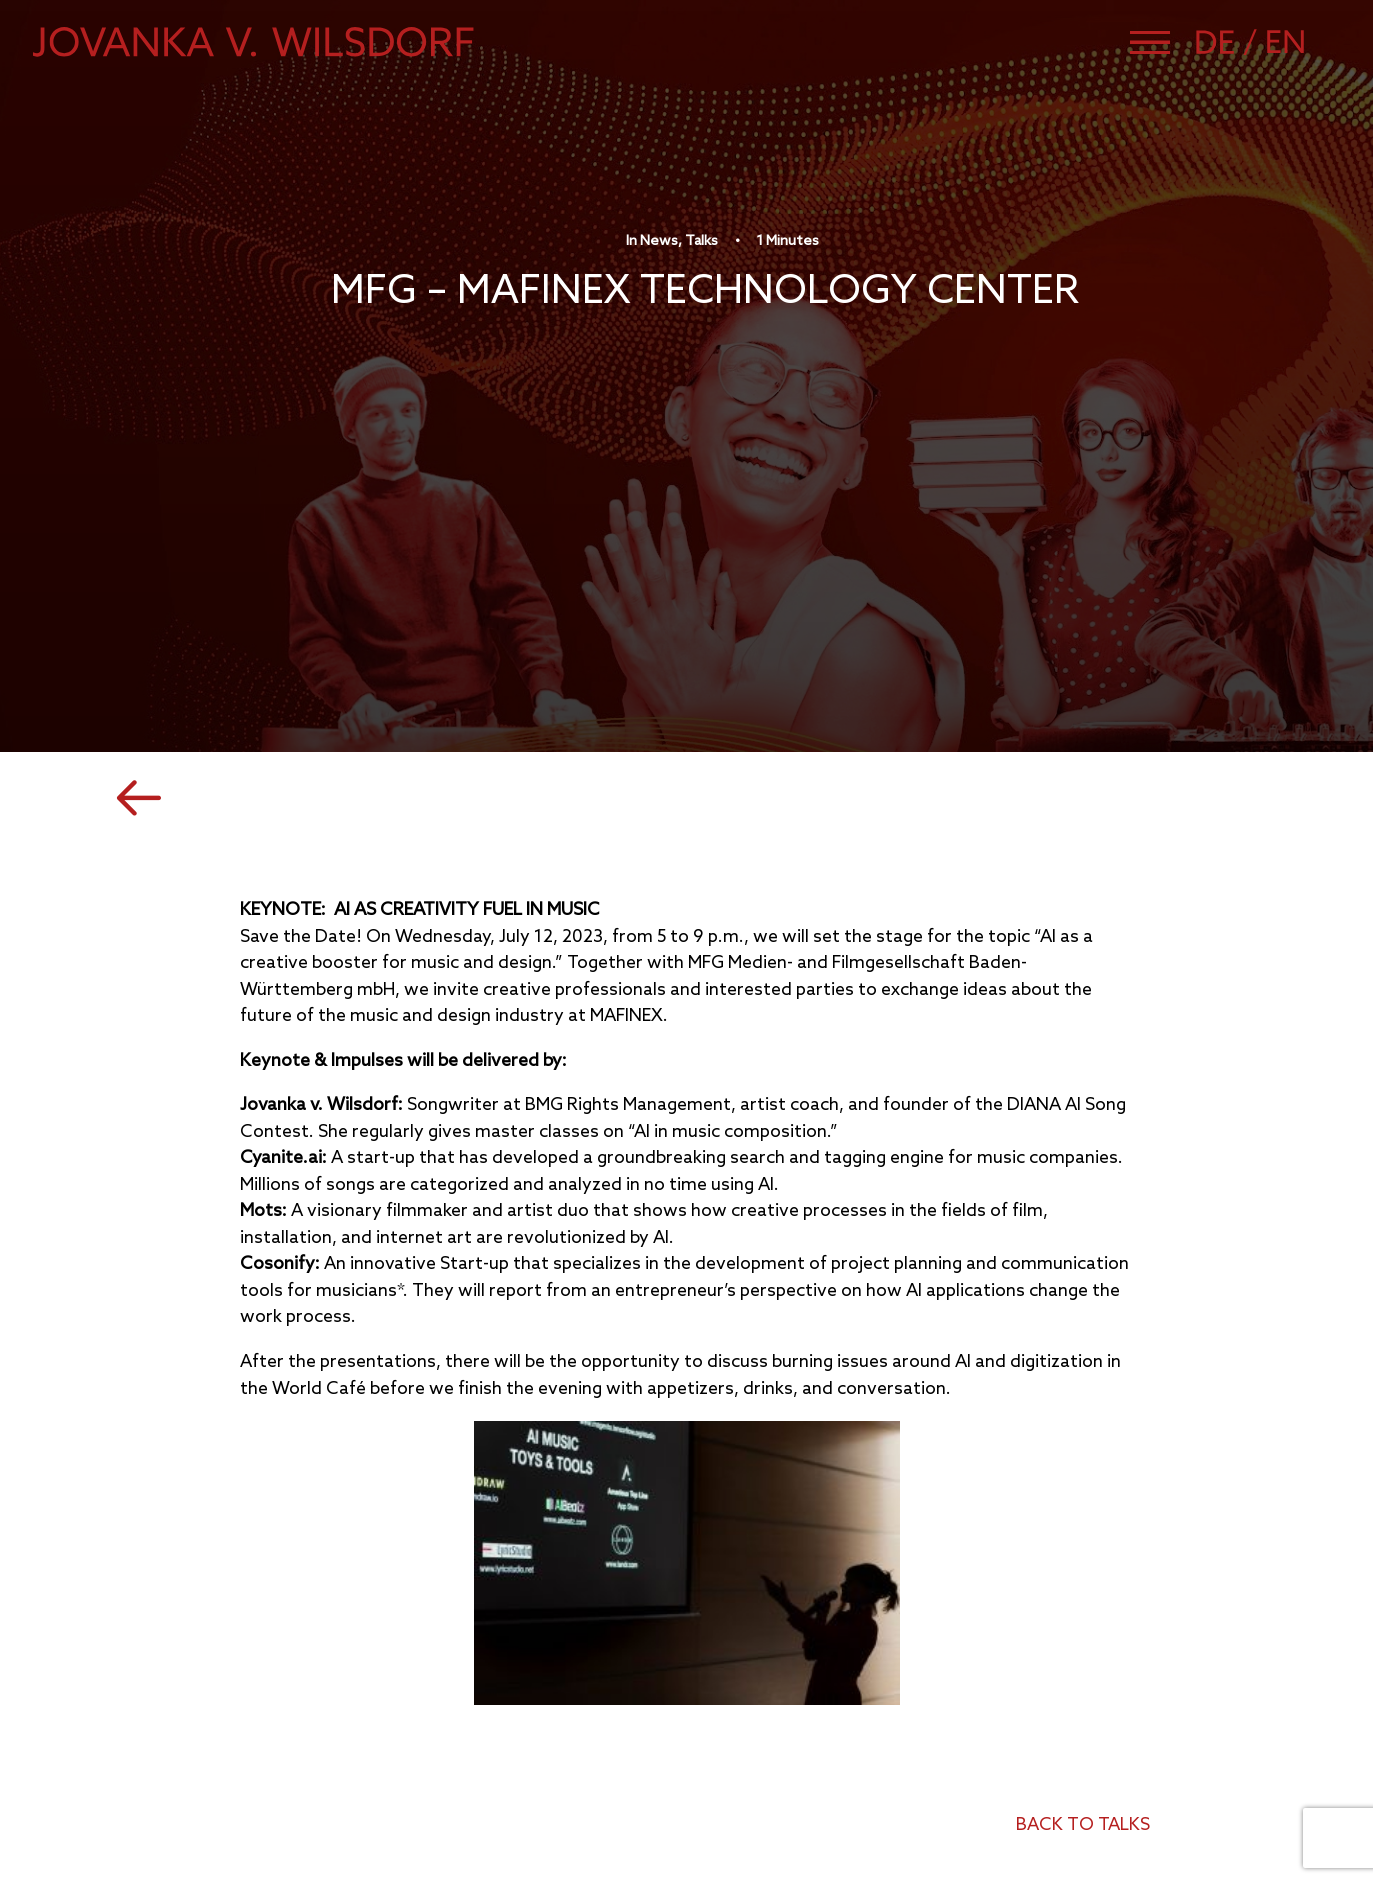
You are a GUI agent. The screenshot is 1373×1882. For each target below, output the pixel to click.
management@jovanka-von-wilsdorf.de (300, 1728)
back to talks (1083, 1507)
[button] (1150, 42)
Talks (701, 241)
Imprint (996, 1737)
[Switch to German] (1229, 42)
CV (979, 1711)
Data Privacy (1019, 1764)
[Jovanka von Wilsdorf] (253, 42)
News (659, 241)
